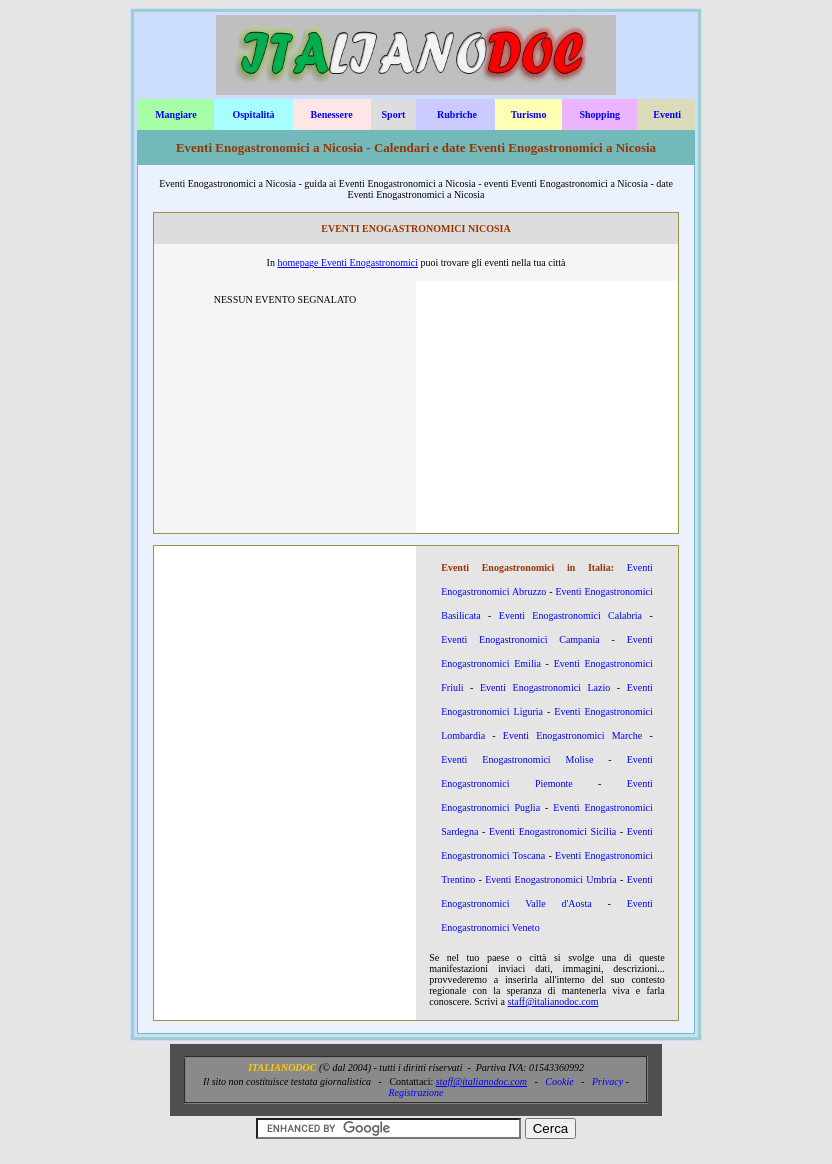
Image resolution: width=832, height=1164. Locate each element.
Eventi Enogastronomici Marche (572, 735)
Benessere (332, 114)
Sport (394, 114)
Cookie (559, 1081)
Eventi (667, 114)
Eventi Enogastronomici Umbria (551, 879)
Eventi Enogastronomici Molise (517, 759)
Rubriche (457, 114)
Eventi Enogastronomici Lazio (545, 687)
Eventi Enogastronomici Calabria (570, 615)
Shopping (599, 114)
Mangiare (175, 114)
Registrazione (416, 1092)
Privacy (607, 1081)
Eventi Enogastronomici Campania (520, 639)
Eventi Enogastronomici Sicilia (552, 831)
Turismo (529, 114)
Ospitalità (253, 114)
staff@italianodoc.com (553, 1001)
